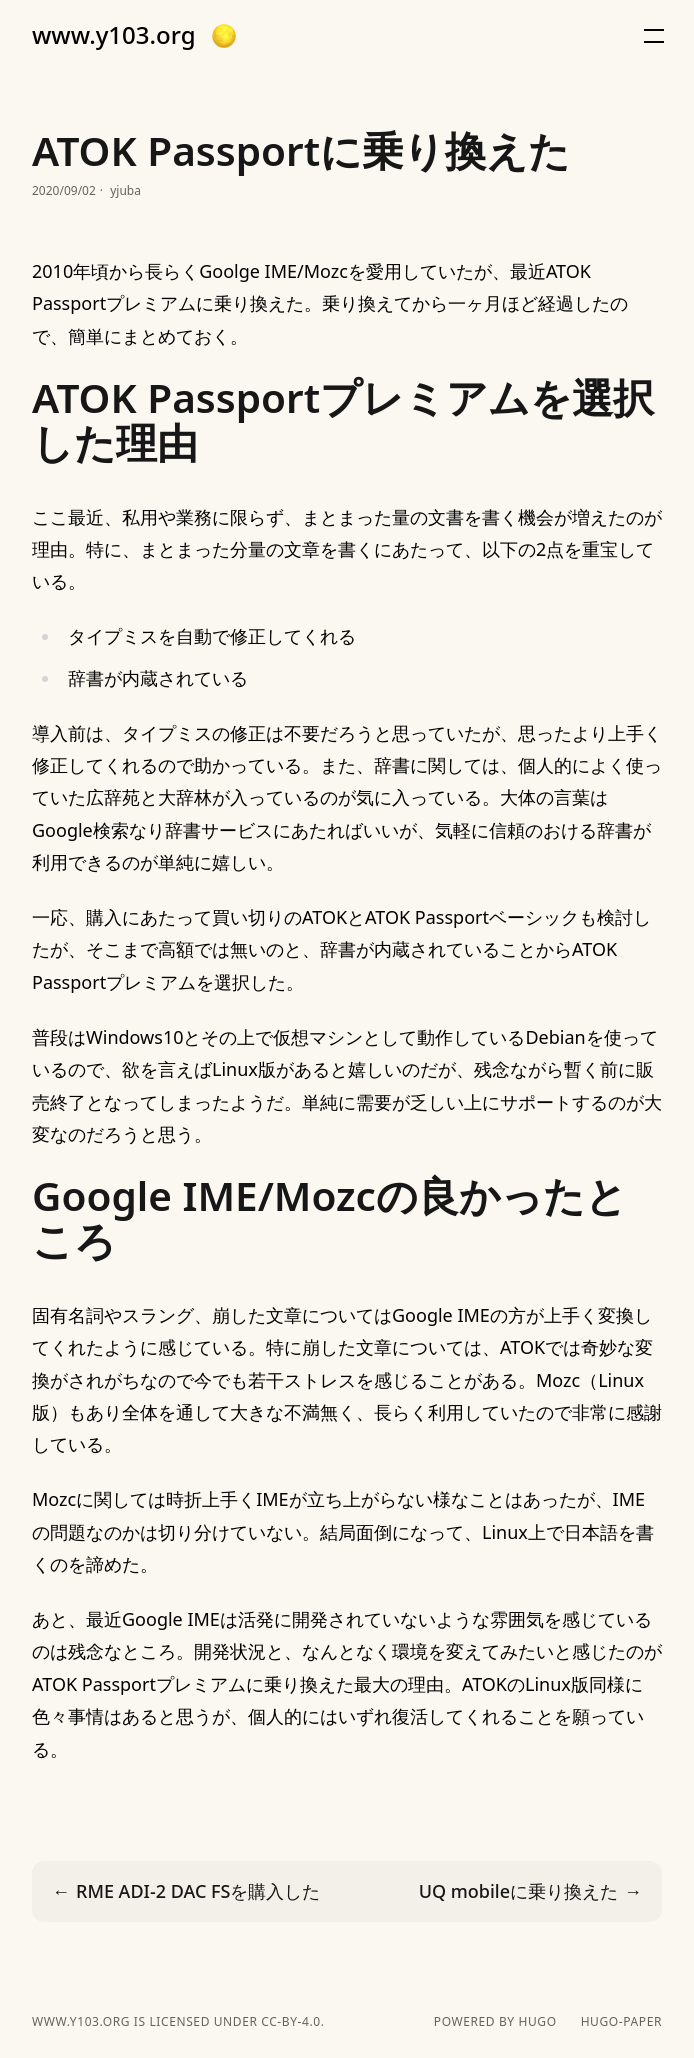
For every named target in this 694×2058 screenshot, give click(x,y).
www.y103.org (114, 35)
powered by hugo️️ (495, 2022)
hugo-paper (621, 2022)
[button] (224, 36)
